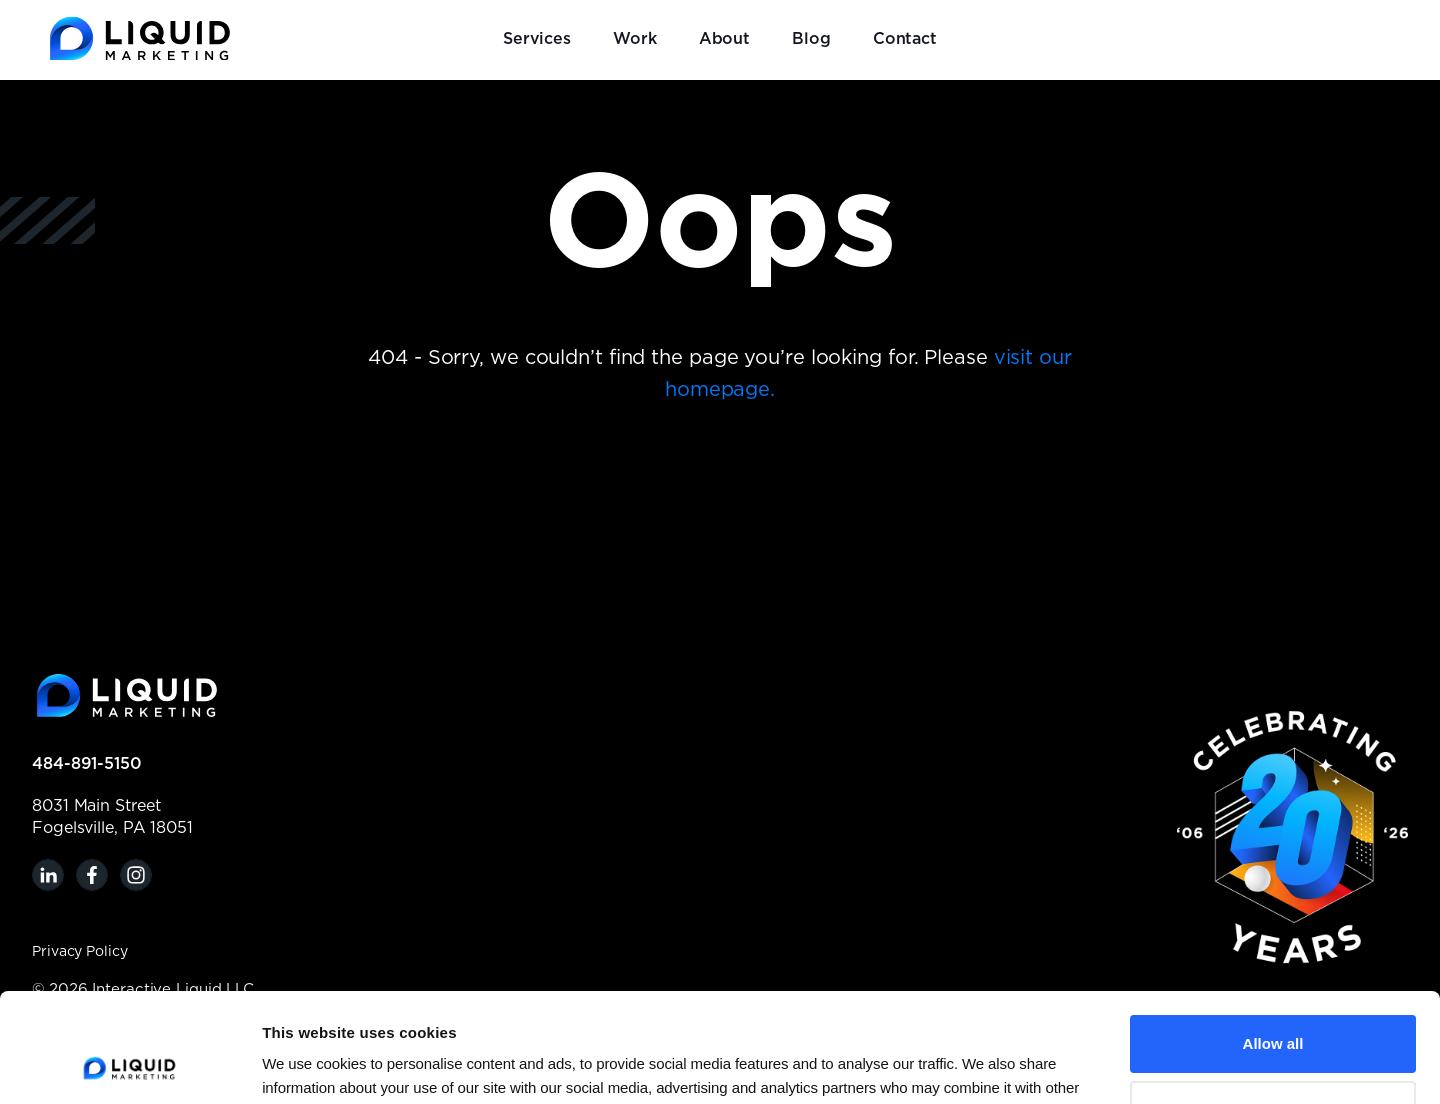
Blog (811, 39)
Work (635, 39)
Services (537, 39)
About (725, 39)
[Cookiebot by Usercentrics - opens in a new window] (129, 1065)
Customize (1274, 1006)
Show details (307, 1064)
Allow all (1273, 941)
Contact (905, 39)
